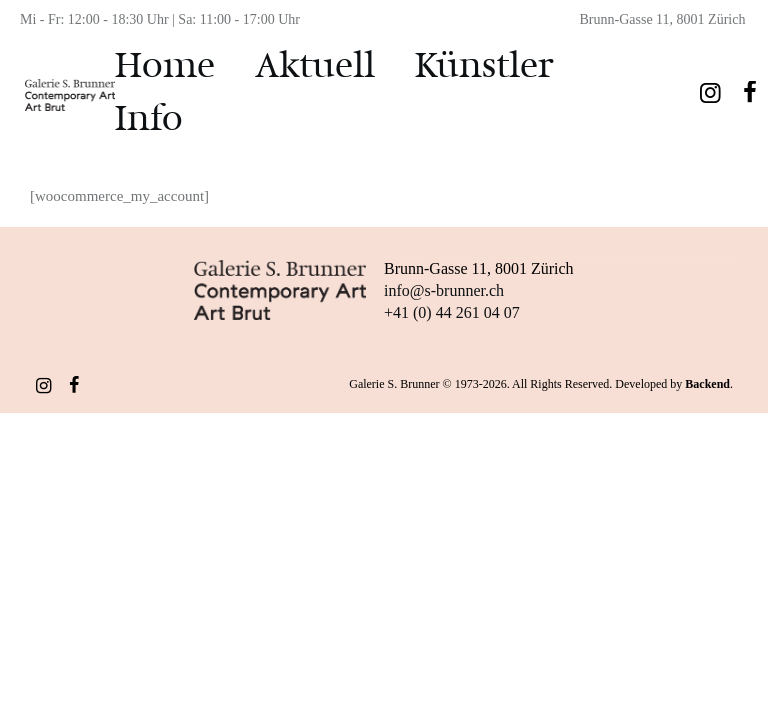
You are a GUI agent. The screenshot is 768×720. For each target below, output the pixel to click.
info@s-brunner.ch (444, 289)
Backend (707, 383)
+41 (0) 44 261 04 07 (452, 311)
